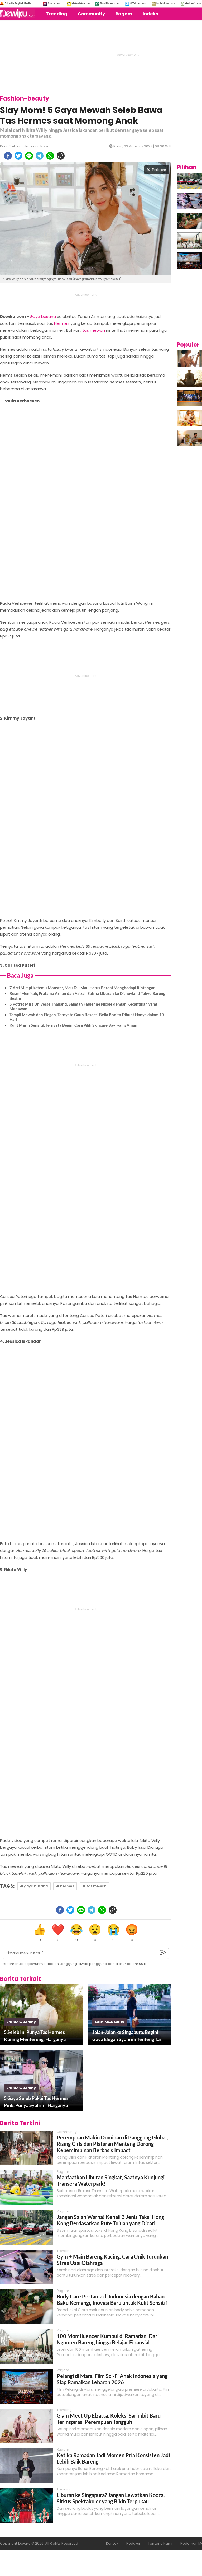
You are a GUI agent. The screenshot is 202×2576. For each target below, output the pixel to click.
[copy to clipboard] (60, 156)
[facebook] (8, 156)
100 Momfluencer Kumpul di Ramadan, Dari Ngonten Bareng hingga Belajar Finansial (108, 2339)
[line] (29, 156)
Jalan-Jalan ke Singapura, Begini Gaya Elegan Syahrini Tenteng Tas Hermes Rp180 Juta (127, 2036)
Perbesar (156, 170)
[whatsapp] (50, 156)
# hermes (65, 1886)
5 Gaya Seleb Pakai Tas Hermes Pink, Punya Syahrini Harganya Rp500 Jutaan (36, 2102)
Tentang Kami (160, 2543)
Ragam (124, 14)
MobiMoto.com (165, 3)
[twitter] (18, 156)
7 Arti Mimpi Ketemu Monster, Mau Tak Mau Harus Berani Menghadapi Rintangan (82, 987)
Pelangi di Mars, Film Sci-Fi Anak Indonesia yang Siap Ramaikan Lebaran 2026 (112, 2379)
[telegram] (39, 156)
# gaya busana (34, 1886)
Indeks (150, 14)
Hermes (61, 323)
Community (91, 14)
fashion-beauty (21, 2022)
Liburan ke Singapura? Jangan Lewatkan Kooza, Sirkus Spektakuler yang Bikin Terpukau (111, 2498)
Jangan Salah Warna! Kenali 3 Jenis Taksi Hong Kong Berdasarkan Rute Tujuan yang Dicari (110, 2220)
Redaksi (133, 2543)
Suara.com (54, 3)
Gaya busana (43, 316)
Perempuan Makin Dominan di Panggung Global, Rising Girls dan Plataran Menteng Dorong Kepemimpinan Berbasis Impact (112, 2143)
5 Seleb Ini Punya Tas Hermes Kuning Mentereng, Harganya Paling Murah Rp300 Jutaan (35, 2036)
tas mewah (93, 330)
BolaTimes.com (109, 3)
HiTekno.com (138, 3)
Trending (56, 14)
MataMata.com (80, 3)
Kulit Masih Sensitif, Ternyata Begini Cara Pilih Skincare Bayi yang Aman (73, 1025)
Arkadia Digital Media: (18, 3)
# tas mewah (95, 1886)
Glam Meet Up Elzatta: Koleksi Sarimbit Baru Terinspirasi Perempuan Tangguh (109, 2418)
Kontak (112, 2543)
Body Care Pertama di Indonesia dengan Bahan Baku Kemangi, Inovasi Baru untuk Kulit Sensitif (112, 2299)
